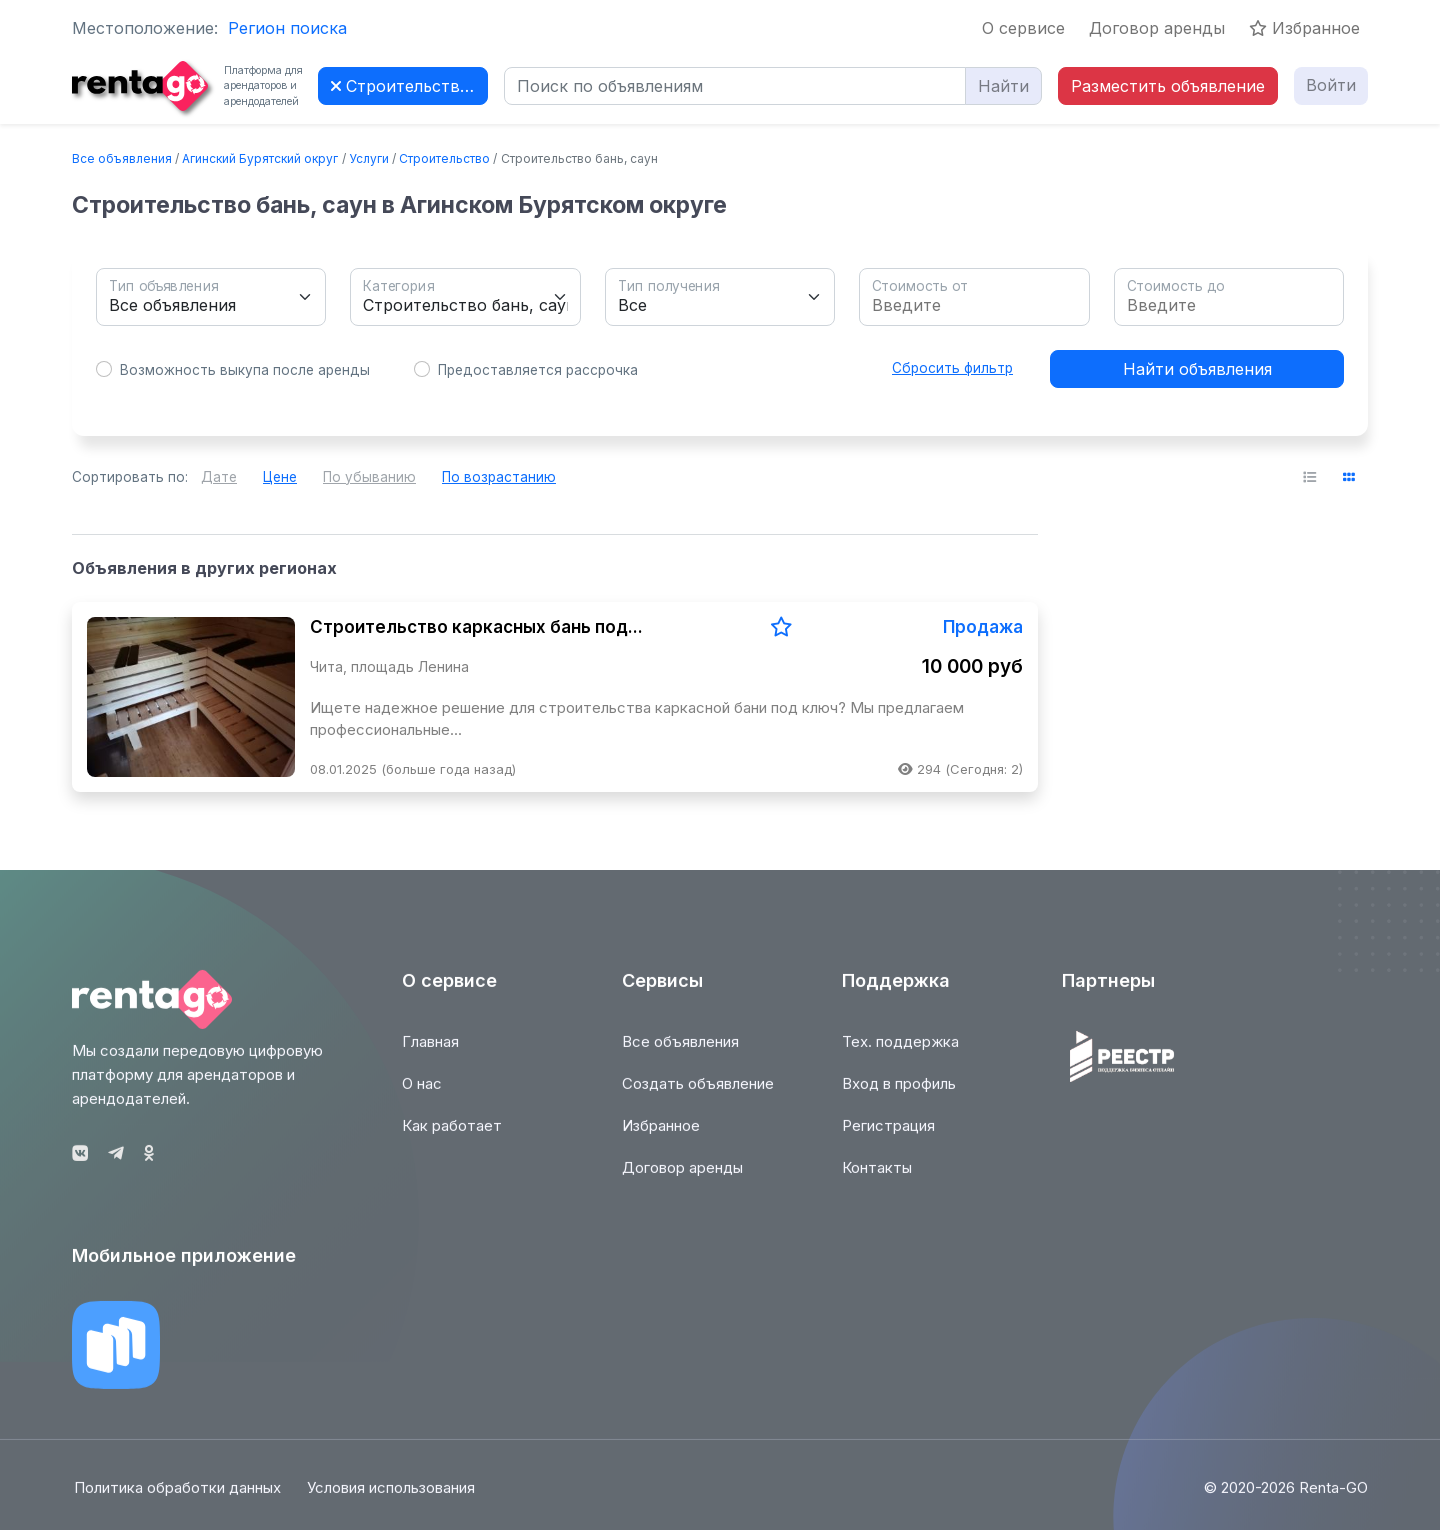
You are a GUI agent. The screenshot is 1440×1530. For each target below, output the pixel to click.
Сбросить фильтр (952, 368)
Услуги (369, 158)
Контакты (877, 1177)
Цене (280, 477)
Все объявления (122, 158)
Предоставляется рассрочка (538, 370)
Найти (1003, 86)
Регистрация (888, 1135)
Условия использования (393, 1498)
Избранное (1304, 28)
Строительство (444, 158)
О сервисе (1023, 28)
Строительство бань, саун (409, 86)
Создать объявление (698, 1093)
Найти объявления (1197, 369)
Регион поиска (287, 28)
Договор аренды (1157, 28)
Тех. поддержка (900, 1051)
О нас (422, 1093)
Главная (430, 1051)
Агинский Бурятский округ (260, 158)
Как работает (452, 1135)
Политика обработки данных (175, 1498)
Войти (1331, 85)
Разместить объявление (1168, 86)
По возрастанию (499, 477)
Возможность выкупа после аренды (245, 370)
